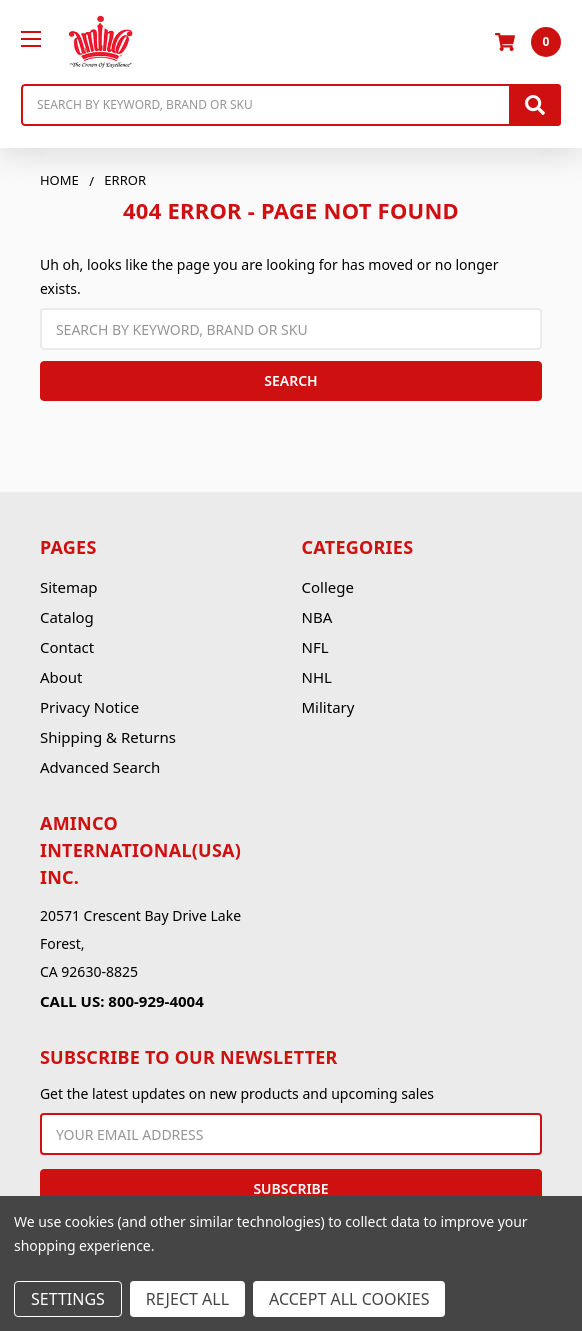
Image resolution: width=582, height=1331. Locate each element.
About (61, 677)
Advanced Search (100, 767)
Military (328, 707)
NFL (315, 647)
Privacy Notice (89, 707)
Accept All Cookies (349, 1299)
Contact (67, 647)
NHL (317, 677)
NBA (317, 617)
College (328, 587)
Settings (68, 1299)
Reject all (187, 1299)
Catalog (67, 617)
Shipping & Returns (108, 737)
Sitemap (69, 587)
